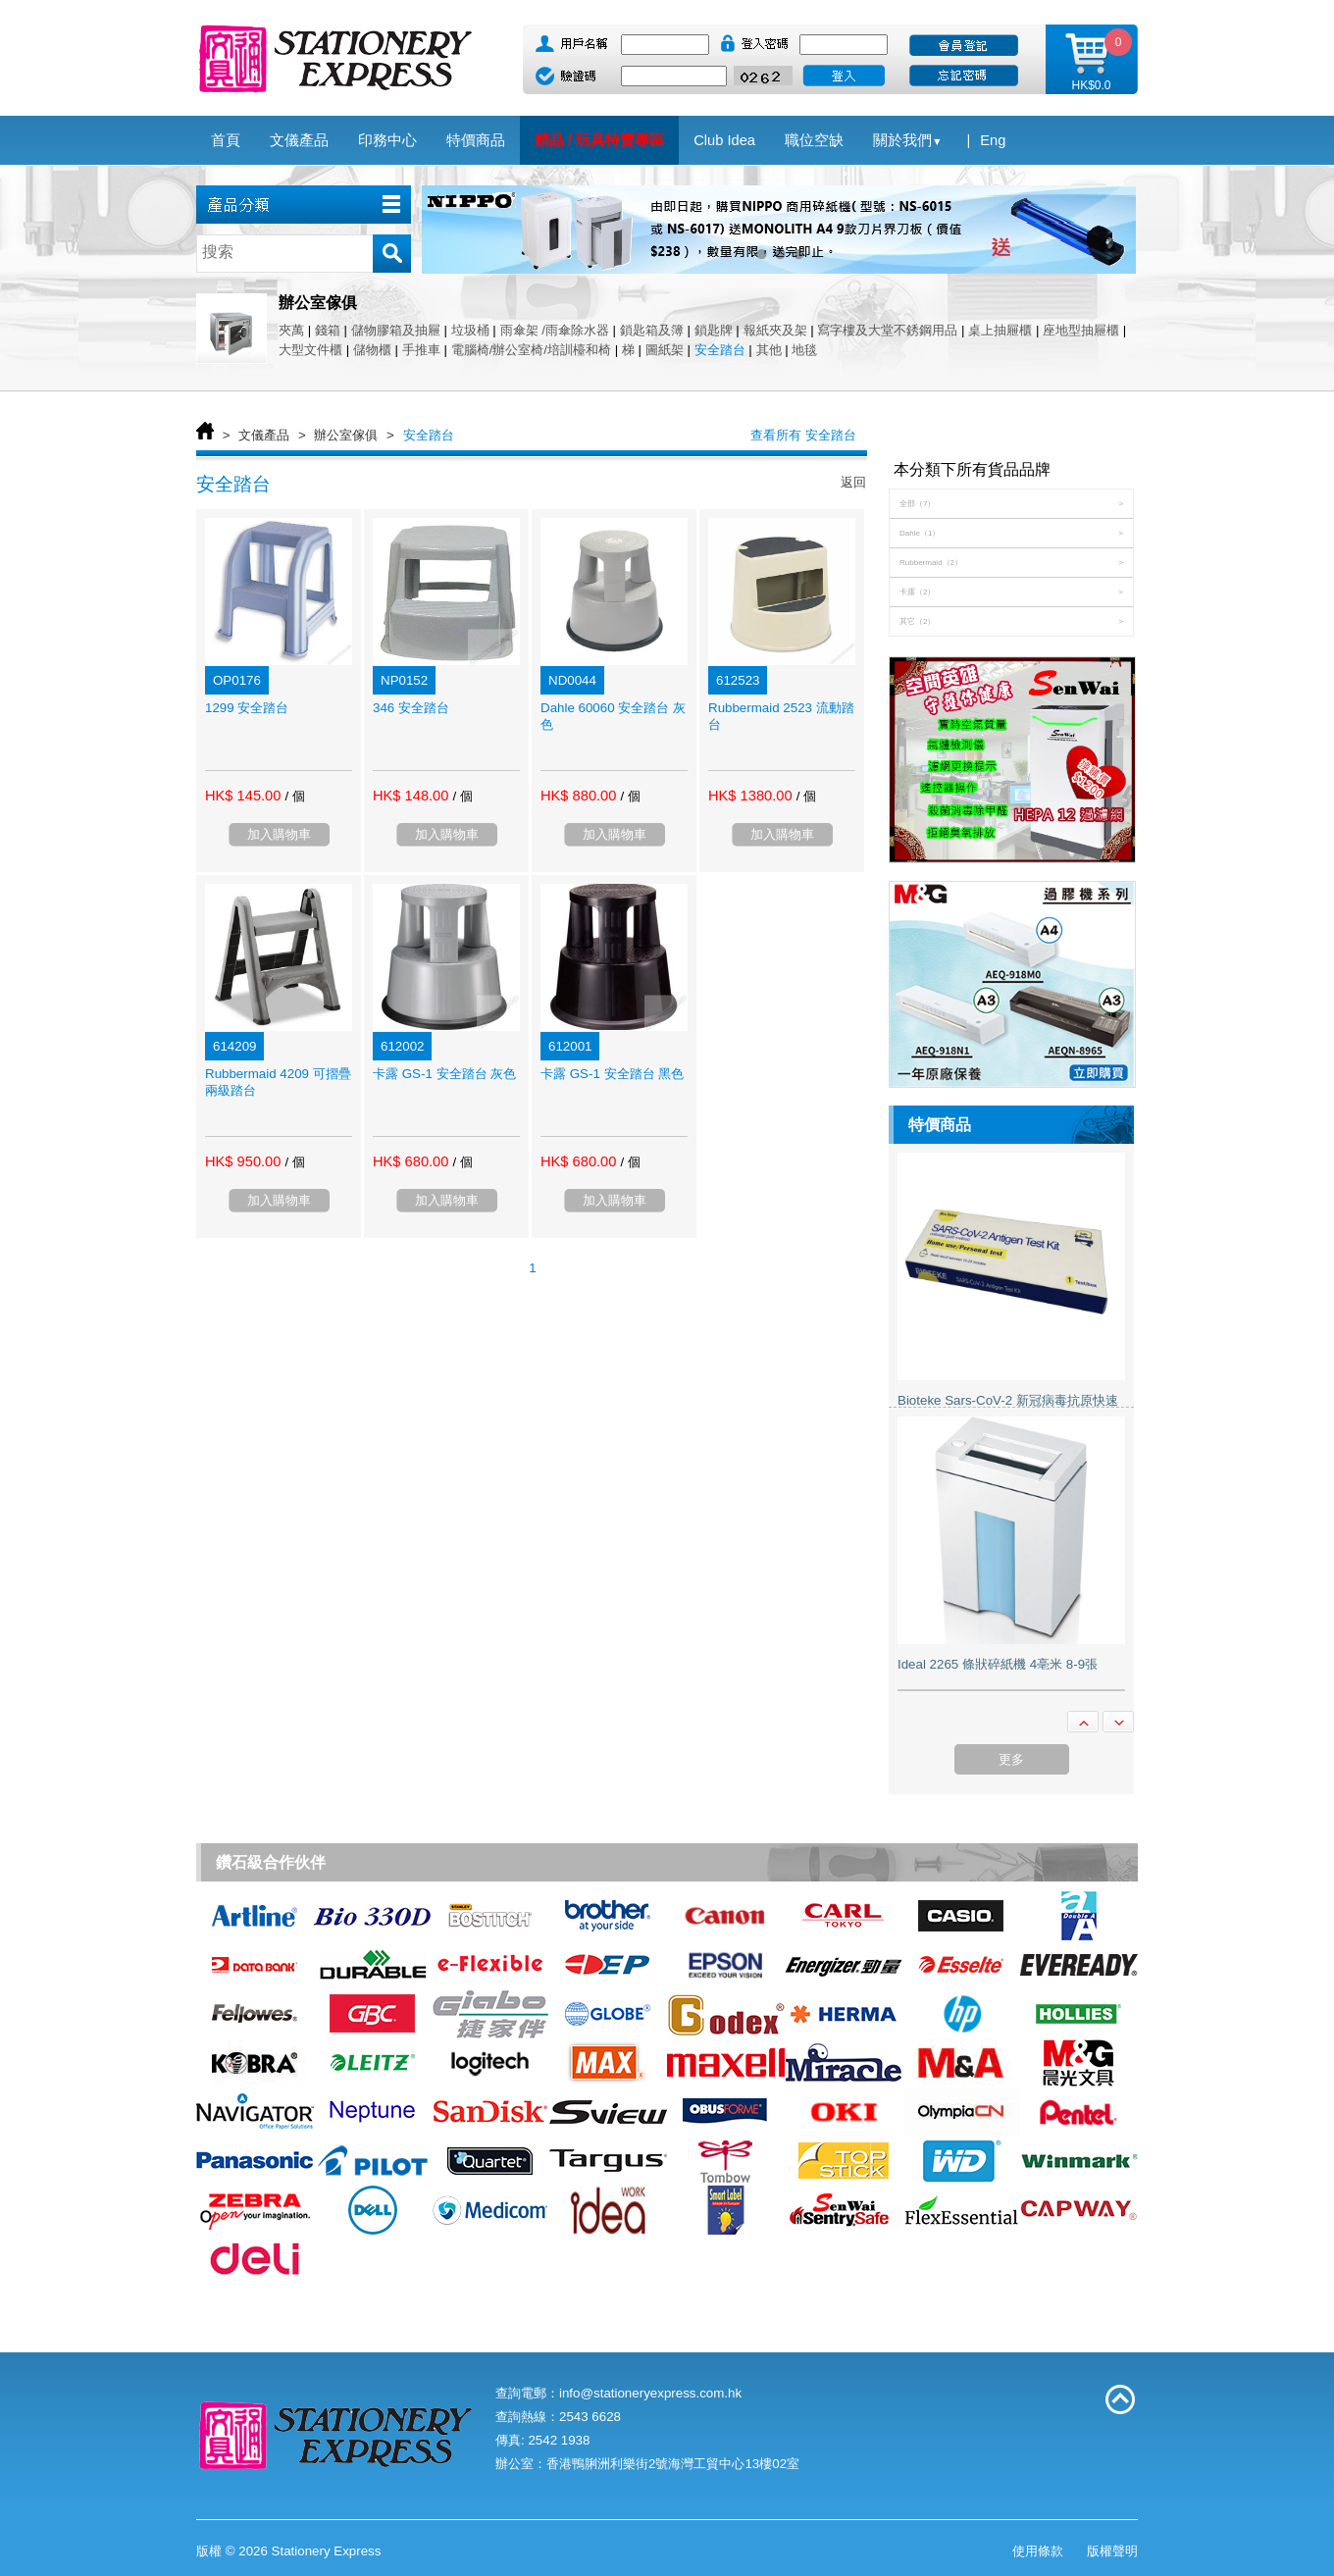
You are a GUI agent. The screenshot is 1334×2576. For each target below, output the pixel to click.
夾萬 (291, 330)
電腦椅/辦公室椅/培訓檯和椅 (531, 349)
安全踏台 (719, 349)
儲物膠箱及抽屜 (395, 330)
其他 (769, 349)
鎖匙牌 (713, 330)
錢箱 (327, 330)
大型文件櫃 (310, 349)
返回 (853, 482)
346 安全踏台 (411, 707)
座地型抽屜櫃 (1081, 330)
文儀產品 (263, 435)
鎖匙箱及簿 (652, 330)
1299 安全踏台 (246, 707)
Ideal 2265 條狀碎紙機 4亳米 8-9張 (998, 1664)
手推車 (421, 349)
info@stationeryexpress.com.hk (650, 2393)
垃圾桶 (470, 330)
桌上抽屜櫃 (1000, 330)
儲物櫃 (372, 349)
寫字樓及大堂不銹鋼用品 (887, 330)
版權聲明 (1112, 2551)
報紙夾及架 (775, 330)
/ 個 (294, 796)
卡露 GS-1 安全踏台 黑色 (612, 1073)
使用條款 (1037, 2551)
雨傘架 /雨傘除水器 (554, 330)
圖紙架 (664, 349)
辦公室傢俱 (346, 435)
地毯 (804, 349)
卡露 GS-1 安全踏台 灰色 (444, 1073)
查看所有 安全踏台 (803, 435)
